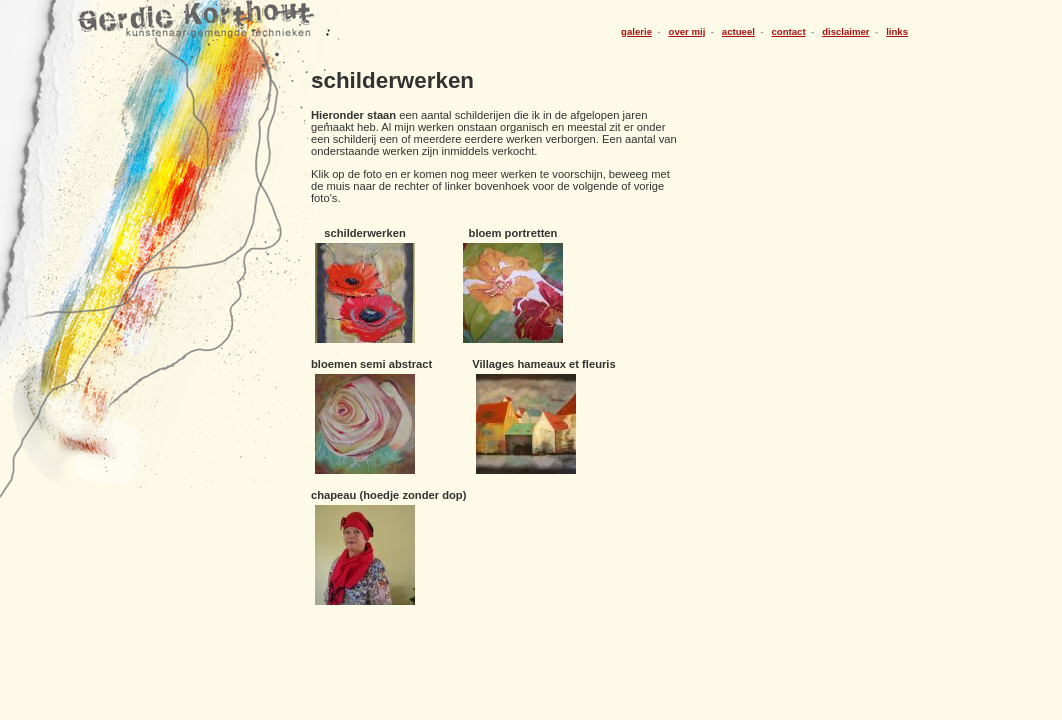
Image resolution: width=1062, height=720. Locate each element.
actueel (738, 31)
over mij (687, 31)
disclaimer (845, 31)
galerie (636, 31)
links (897, 31)
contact (788, 31)
